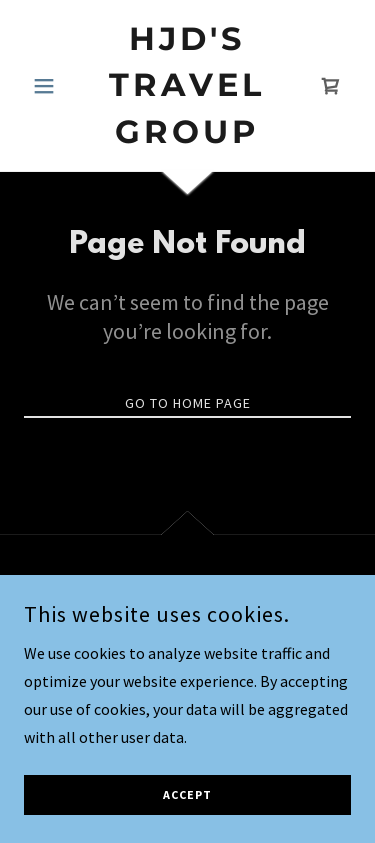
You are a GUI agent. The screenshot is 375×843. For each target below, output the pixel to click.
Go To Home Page (188, 403)
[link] (187, 85)
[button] (48, 86)
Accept (187, 822)
